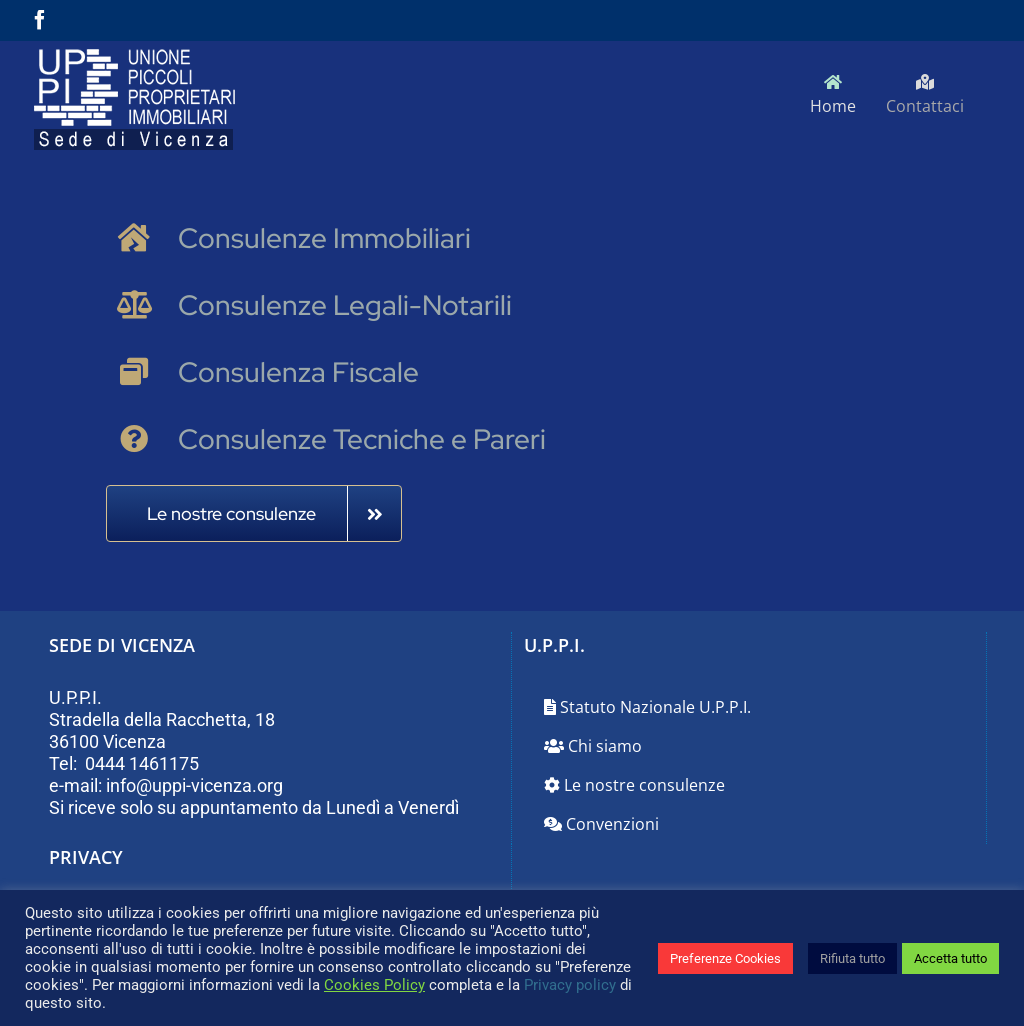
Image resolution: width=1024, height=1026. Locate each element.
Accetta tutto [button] (950, 958)
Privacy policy (570, 985)
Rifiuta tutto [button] (852, 958)
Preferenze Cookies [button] (725, 958)
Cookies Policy (374, 985)
